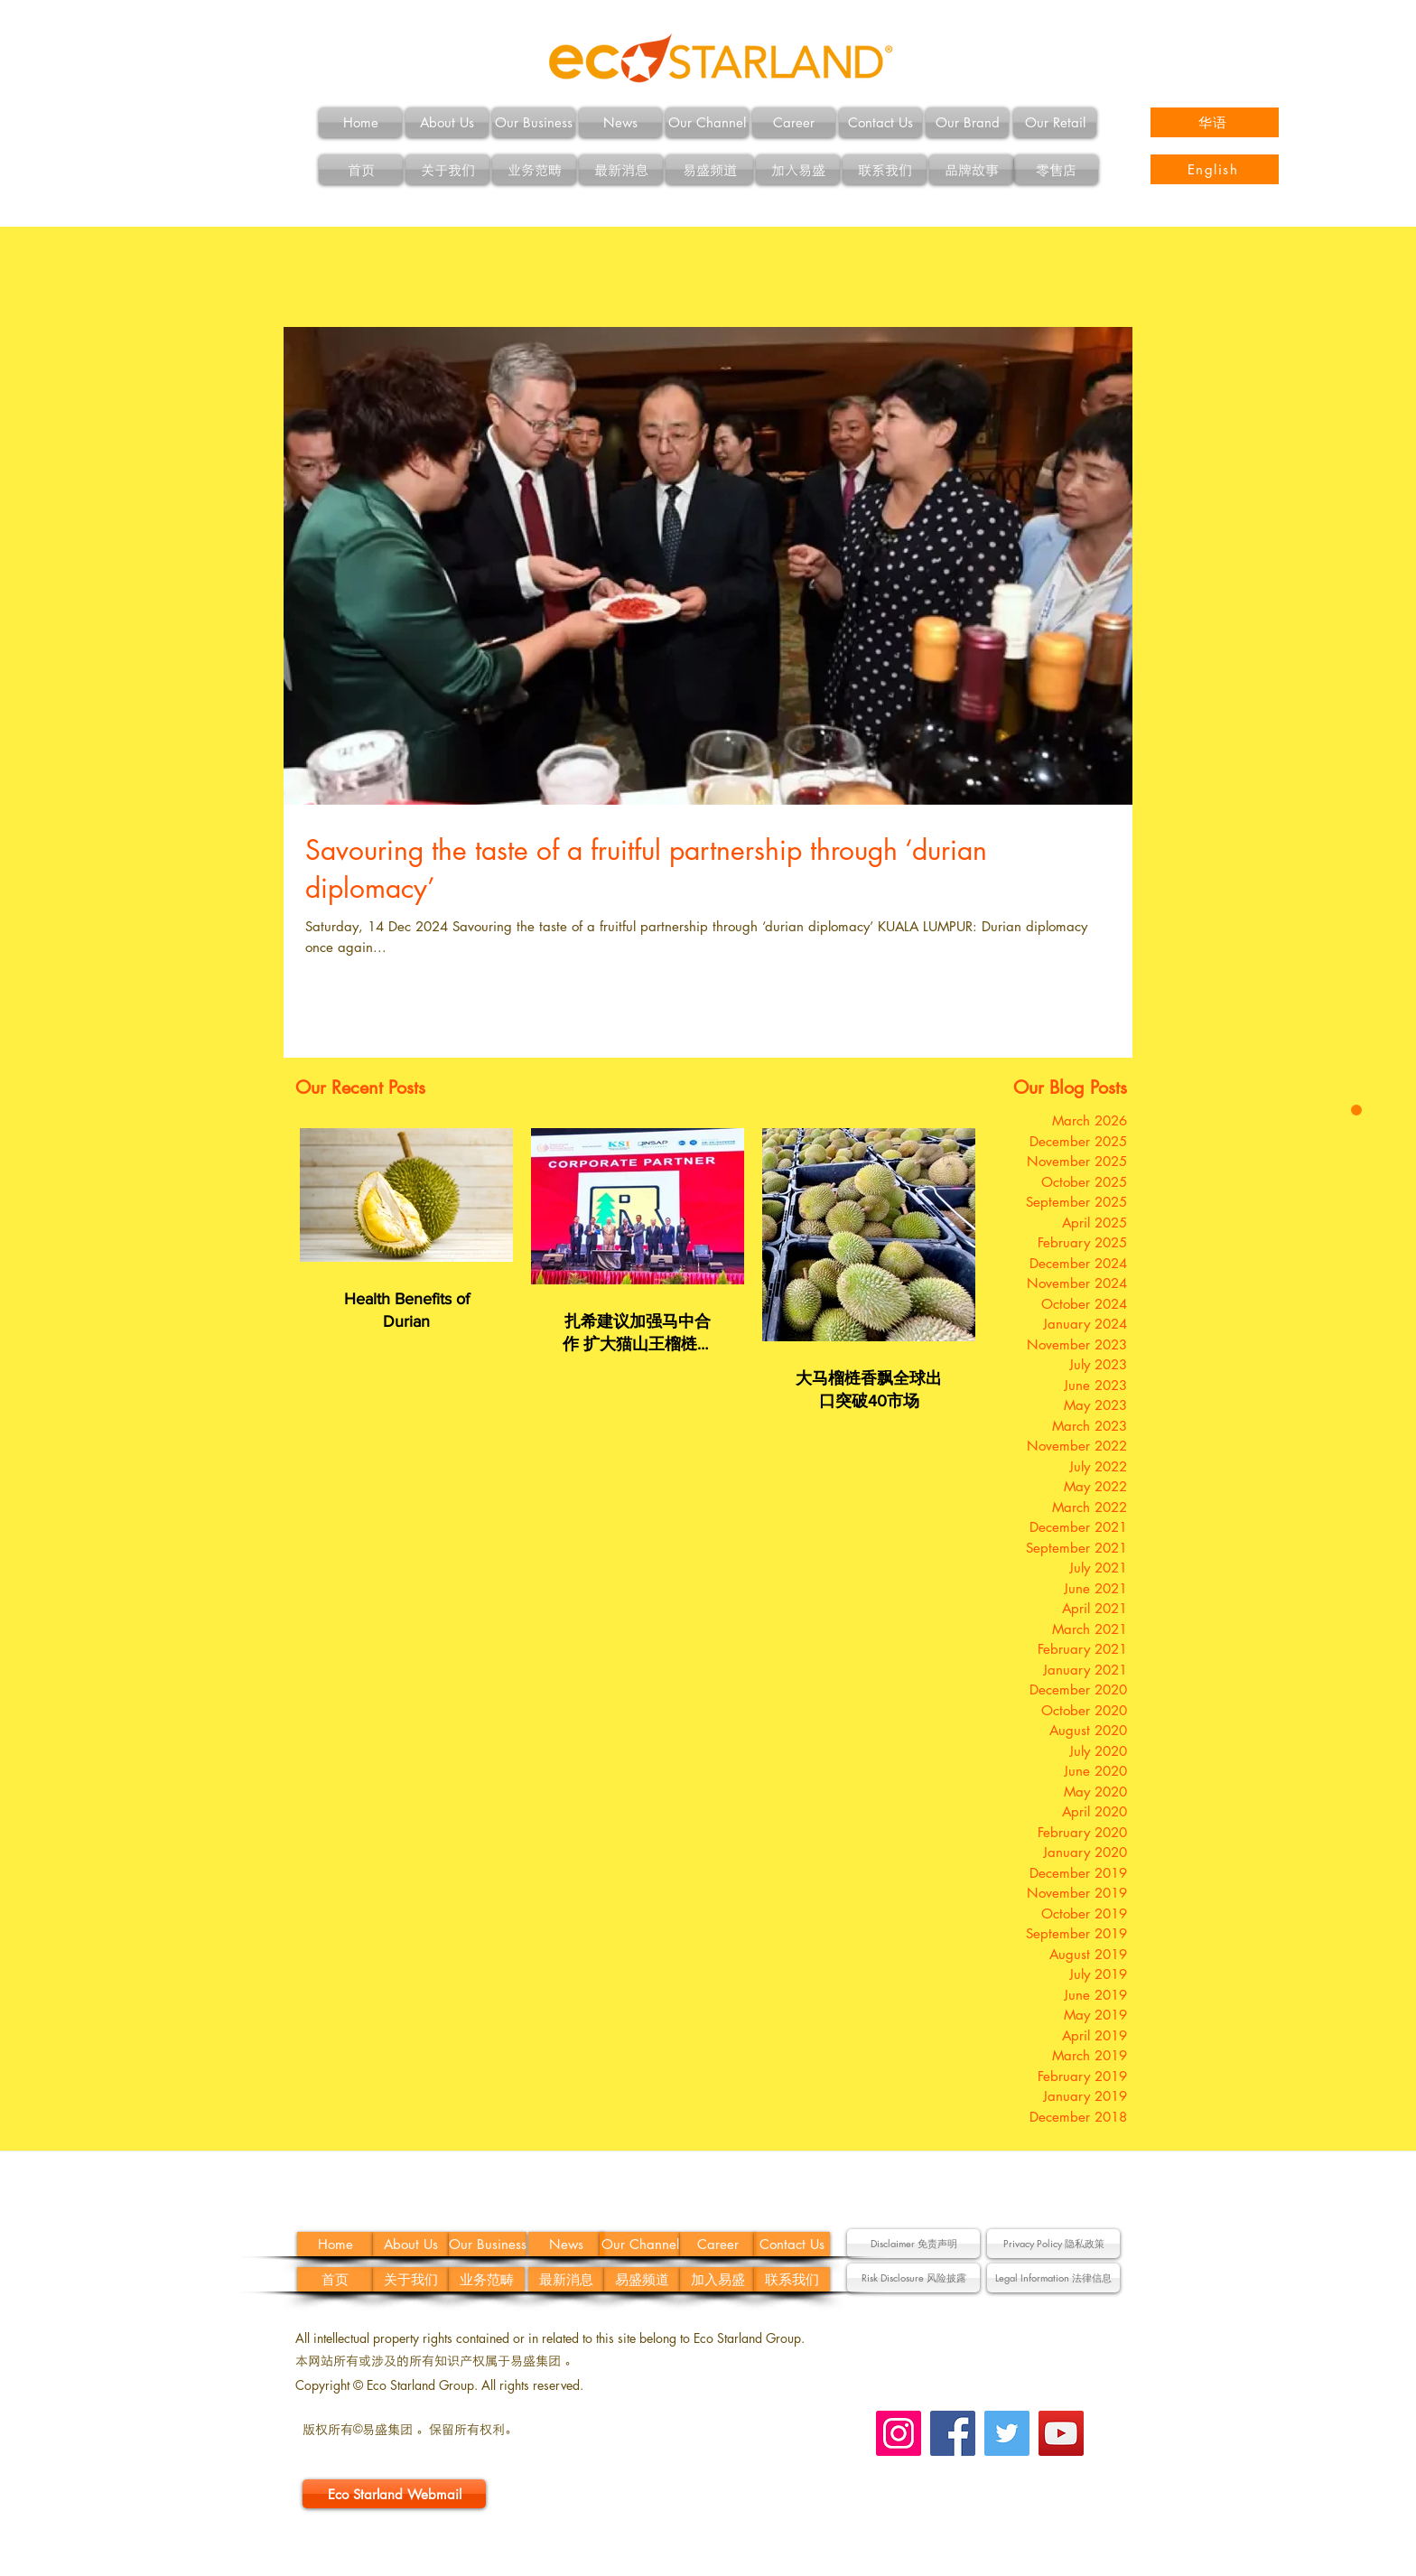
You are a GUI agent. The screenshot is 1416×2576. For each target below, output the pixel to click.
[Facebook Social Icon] (952, 2433)
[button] (913, 2243)
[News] (620, 122)
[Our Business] (533, 122)
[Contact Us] (880, 122)
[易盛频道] (709, 169)
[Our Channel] (707, 122)
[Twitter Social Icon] (1006, 2433)
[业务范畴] (534, 169)
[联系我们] (885, 169)
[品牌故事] (971, 169)
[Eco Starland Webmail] (394, 2493)
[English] (1214, 169)
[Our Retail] (1054, 122)
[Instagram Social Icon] (898, 2433)
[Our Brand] (967, 122)
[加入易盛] (798, 169)
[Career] (793, 122)
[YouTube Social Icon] (1061, 2433)
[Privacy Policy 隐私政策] (1053, 2243)
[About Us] (447, 122)
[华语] (1214, 122)
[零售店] (1056, 169)
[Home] (360, 122)
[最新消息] (621, 169)
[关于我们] (447, 169)
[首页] (361, 169)
